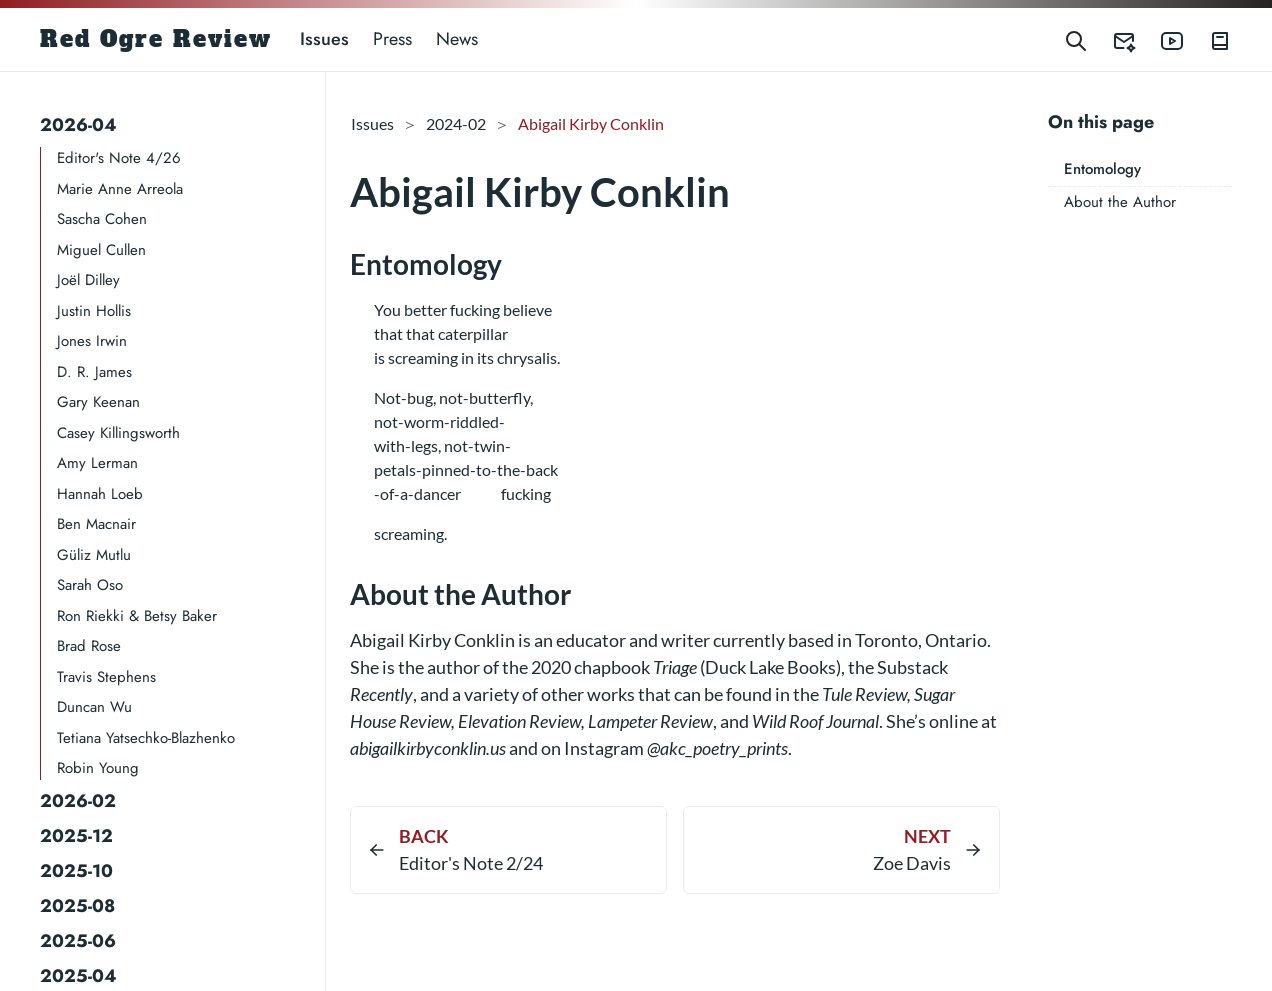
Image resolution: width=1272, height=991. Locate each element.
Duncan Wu (94, 707)
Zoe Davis (912, 863)
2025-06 (78, 941)
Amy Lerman (97, 463)
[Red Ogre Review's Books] (1208, 39)
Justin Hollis (94, 311)
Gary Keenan (98, 402)
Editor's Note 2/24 (471, 863)
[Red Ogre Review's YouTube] (1160, 39)
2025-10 (76, 871)
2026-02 (78, 801)
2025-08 (77, 906)
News (457, 39)
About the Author (1120, 202)
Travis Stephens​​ (106, 677)
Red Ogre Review (156, 39)
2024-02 (456, 123)
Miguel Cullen (101, 250)
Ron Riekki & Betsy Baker (137, 616)
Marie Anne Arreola (120, 189)
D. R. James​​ (94, 372)
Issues (324, 39)
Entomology (1102, 169)
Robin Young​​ (98, 768)
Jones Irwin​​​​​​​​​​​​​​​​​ (92, 341)
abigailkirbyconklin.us (428, 748)
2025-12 (76, 836)
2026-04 (78, 125)
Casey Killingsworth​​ (118, 433)
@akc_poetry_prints (717, 748)
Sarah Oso (90, 585)
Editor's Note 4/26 (119, 158)
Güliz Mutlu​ (94, 555)
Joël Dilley (88, 280)
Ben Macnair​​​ (96, 524)
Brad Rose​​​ (89, 646)
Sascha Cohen (102, 219)
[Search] (1076, 39)
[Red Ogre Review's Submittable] (1112, 39)
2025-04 (78, 976)
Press (392, 39)
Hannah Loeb (100, 494)
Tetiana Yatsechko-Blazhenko (146, 738)
